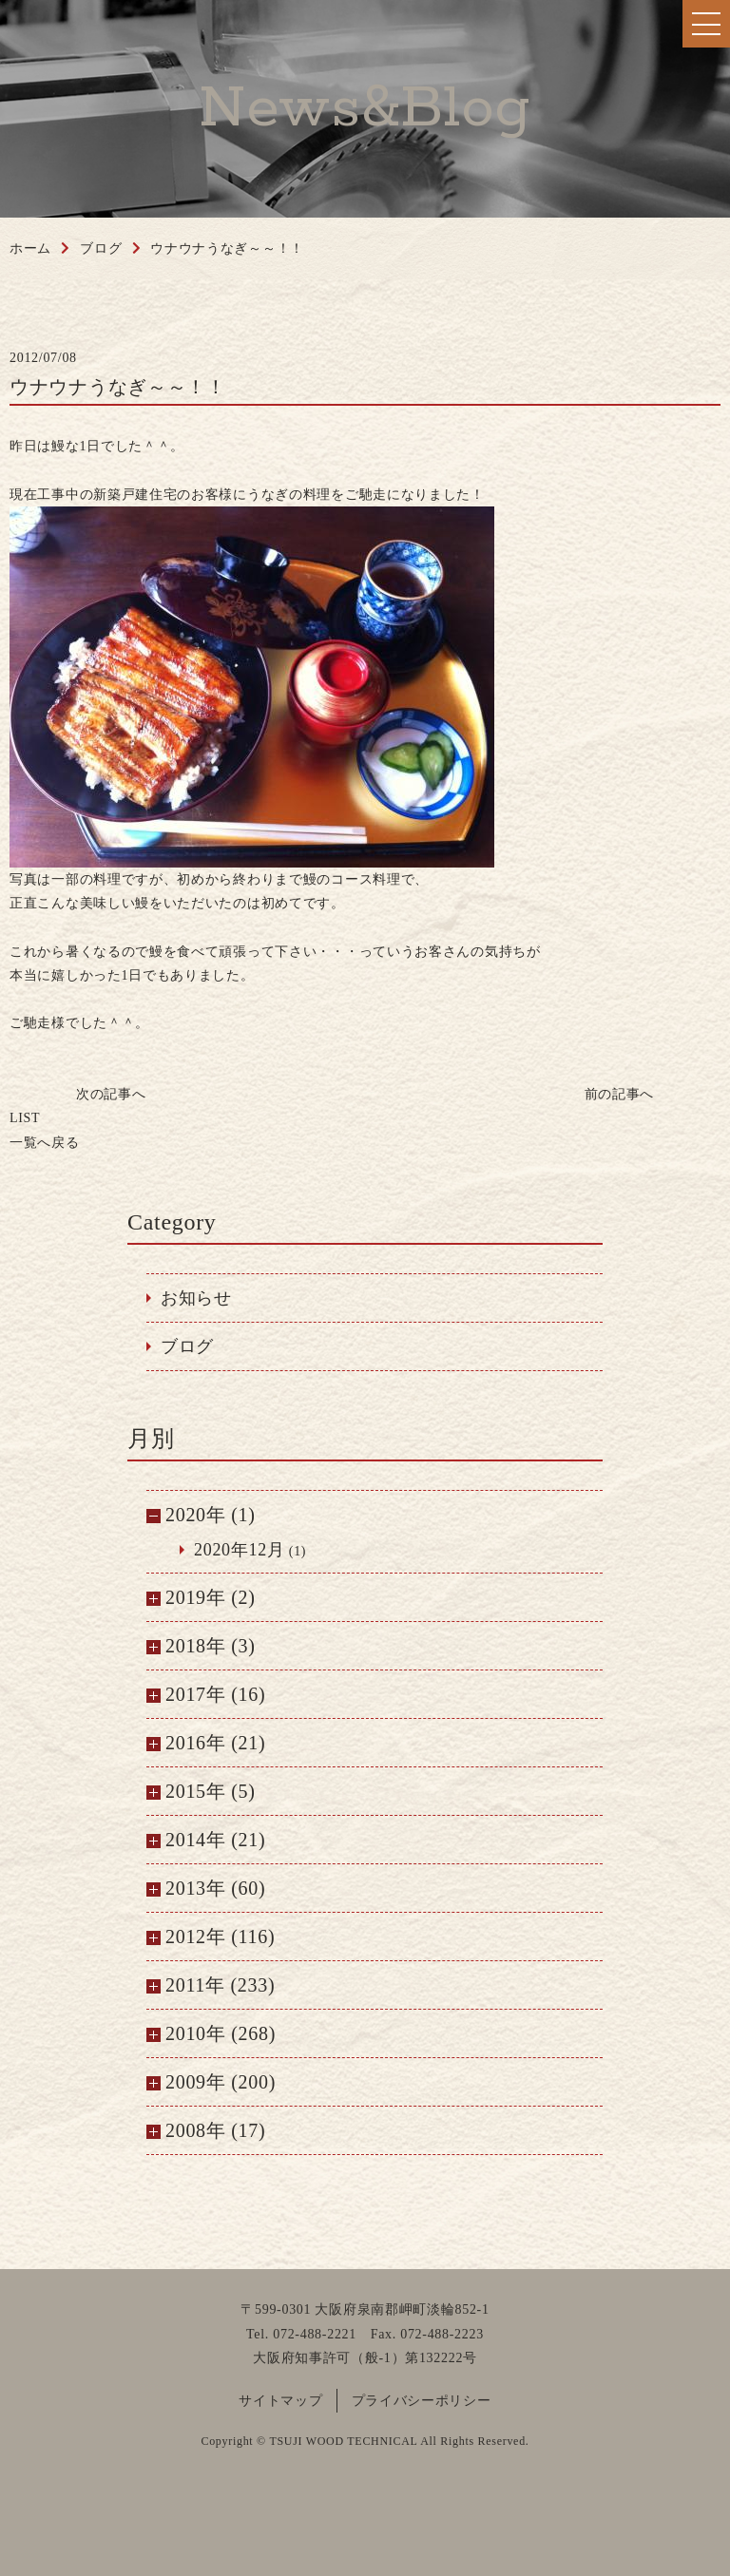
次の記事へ (111, 1094)
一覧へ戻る (45, 1130)
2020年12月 (239, 1549)
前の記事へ (620, 1094)
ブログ (187, 1346)
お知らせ (196, 1297)
